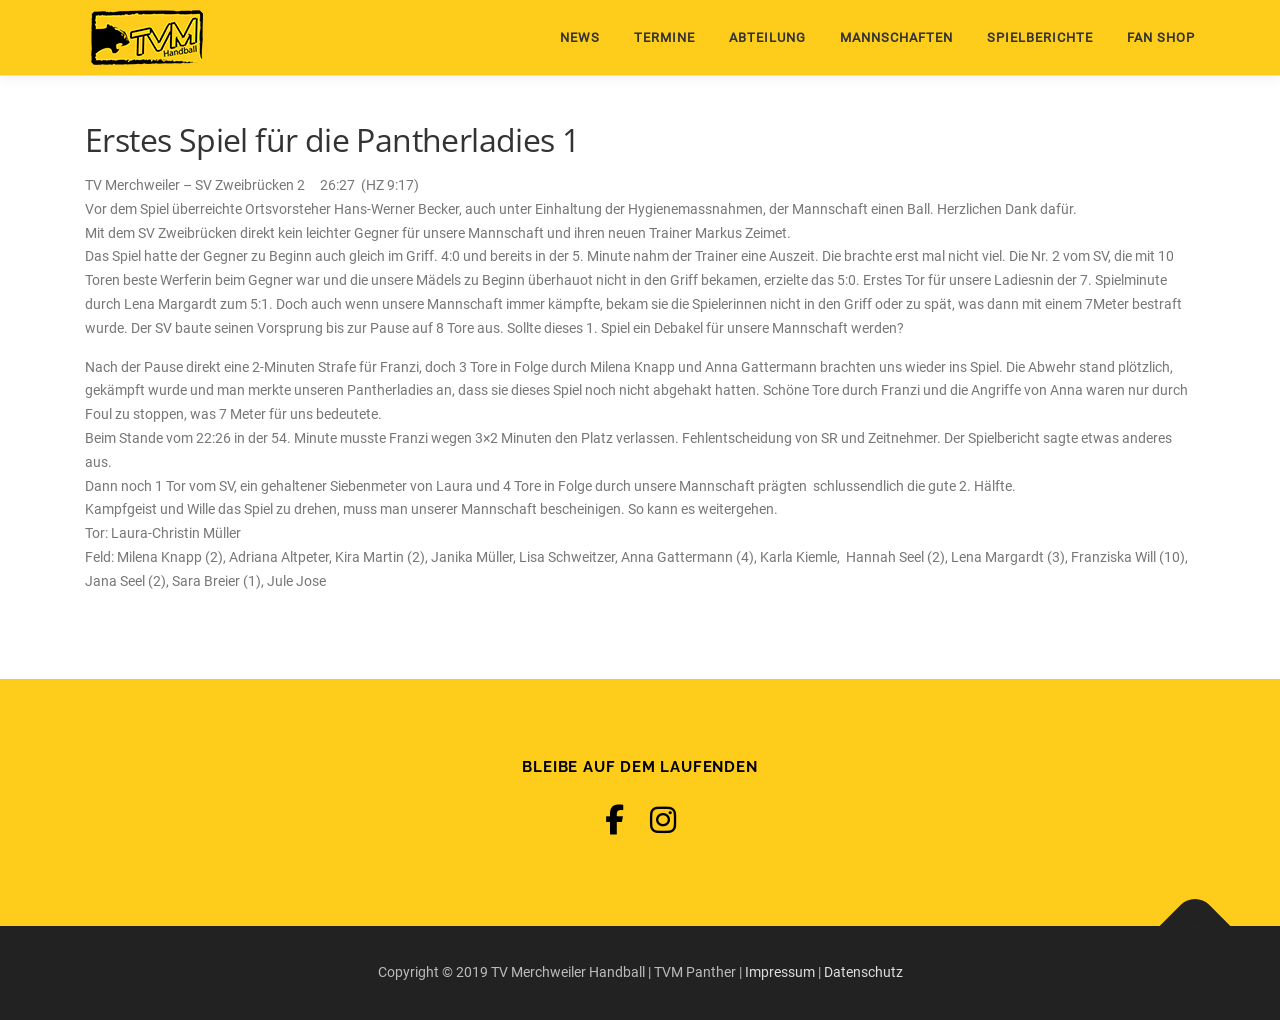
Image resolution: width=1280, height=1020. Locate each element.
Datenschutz (863, 972)
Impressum (780, 972)
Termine (664, 37)
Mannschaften (896, 37)
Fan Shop (1161, 37)
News (580, 37)
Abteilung (767, 37)
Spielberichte (1040, 37)
